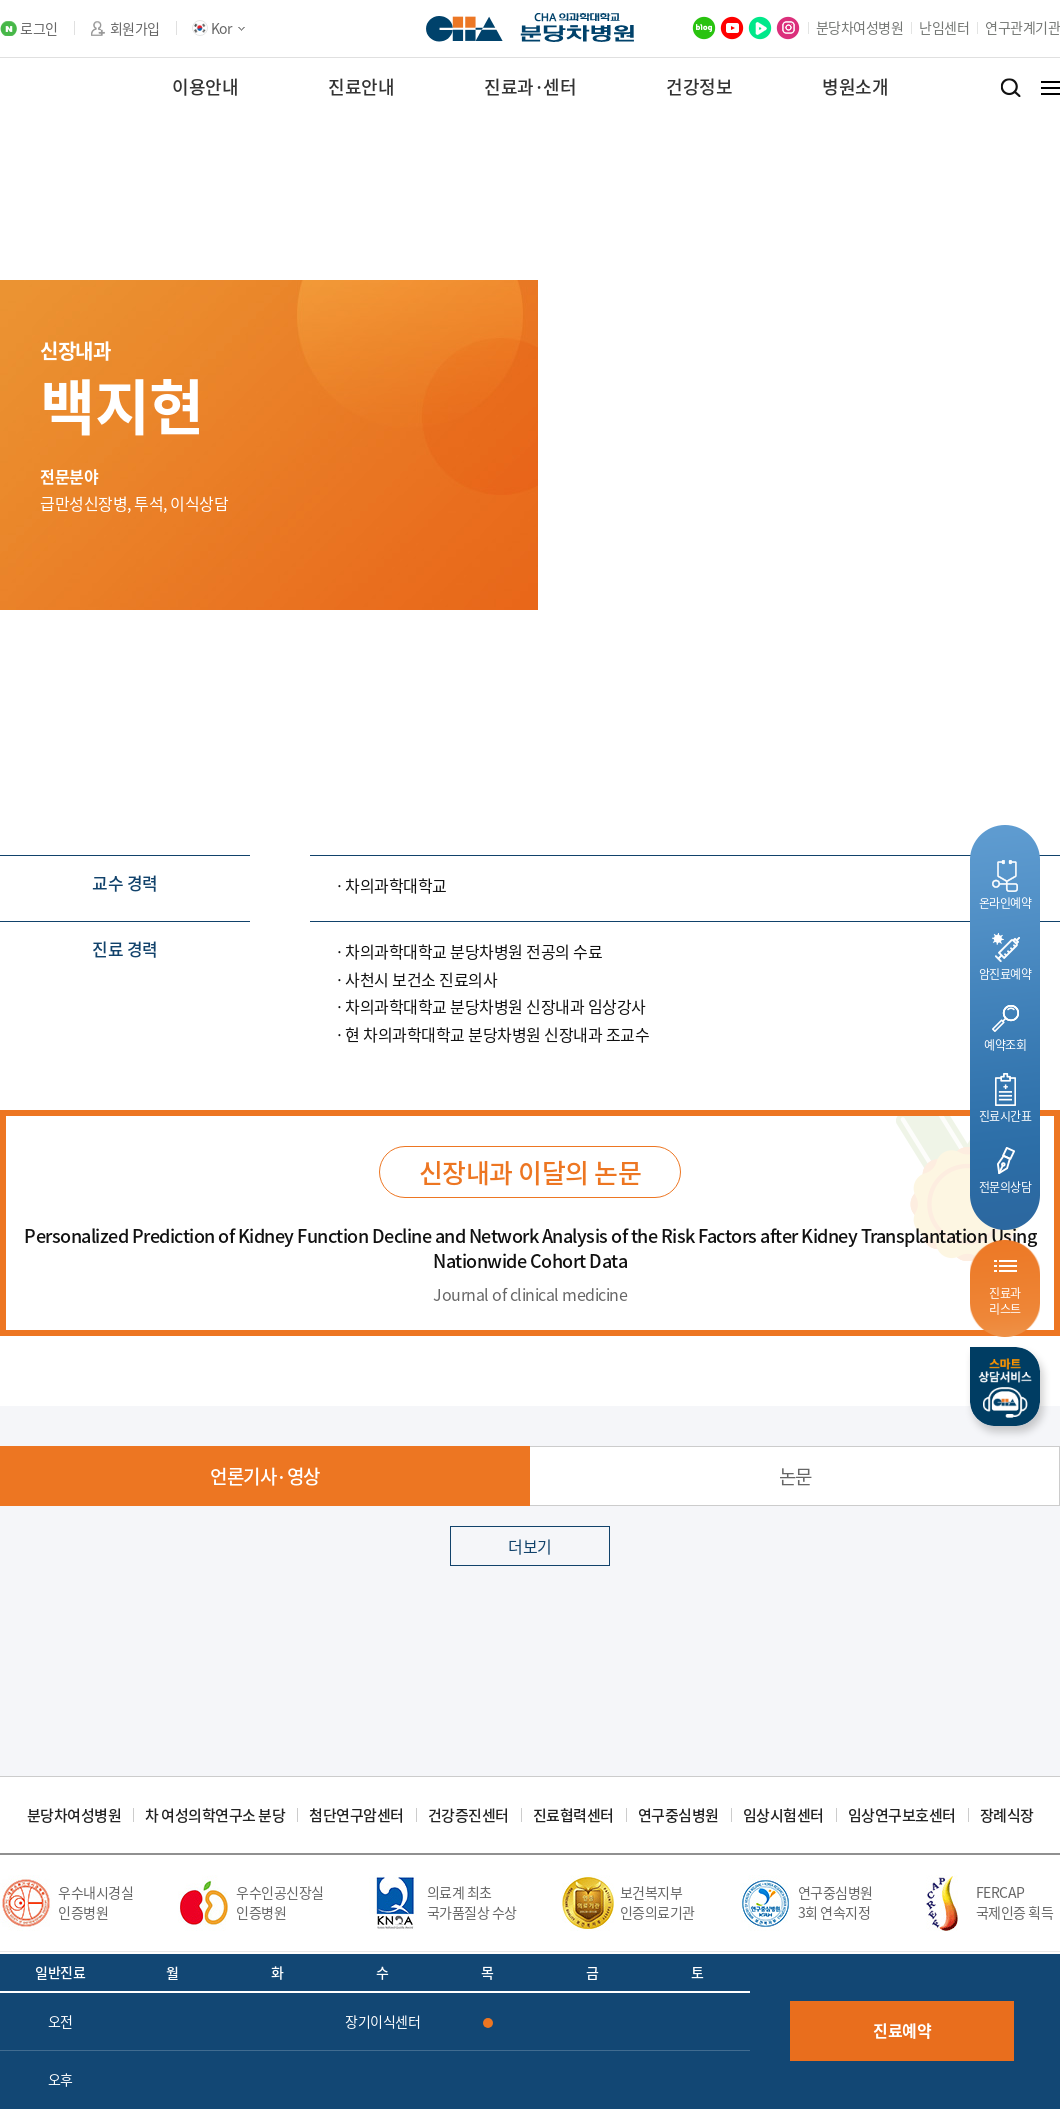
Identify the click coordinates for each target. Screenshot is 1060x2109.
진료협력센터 (573, 1815)
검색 (1010, 88)
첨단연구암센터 (356, 1815)
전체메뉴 (1050, 88)
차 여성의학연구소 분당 (215, 1815)
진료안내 (361, 86)
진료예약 (902, 2030)
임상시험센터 (783, 1815)
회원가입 (135, 28)
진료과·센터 (530, 86)
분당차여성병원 (860, 27)
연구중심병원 (678, 1815)
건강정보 (699, 86)
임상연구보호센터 (902, 1815)
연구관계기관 (1022, 27)
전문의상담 (1005, 1186)
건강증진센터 (468, 1815)
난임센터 (944, 27)
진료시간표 (1005, 1115)
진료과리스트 (1005, 1300)
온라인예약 (1005, 902)
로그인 (39, 28)
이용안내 (205, 86)
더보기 (530, 1546)
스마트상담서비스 (1005, 1386)
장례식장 (1007, 1815)
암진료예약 (1005, 973)
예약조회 (1005, 1044)
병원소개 (855, 86)
